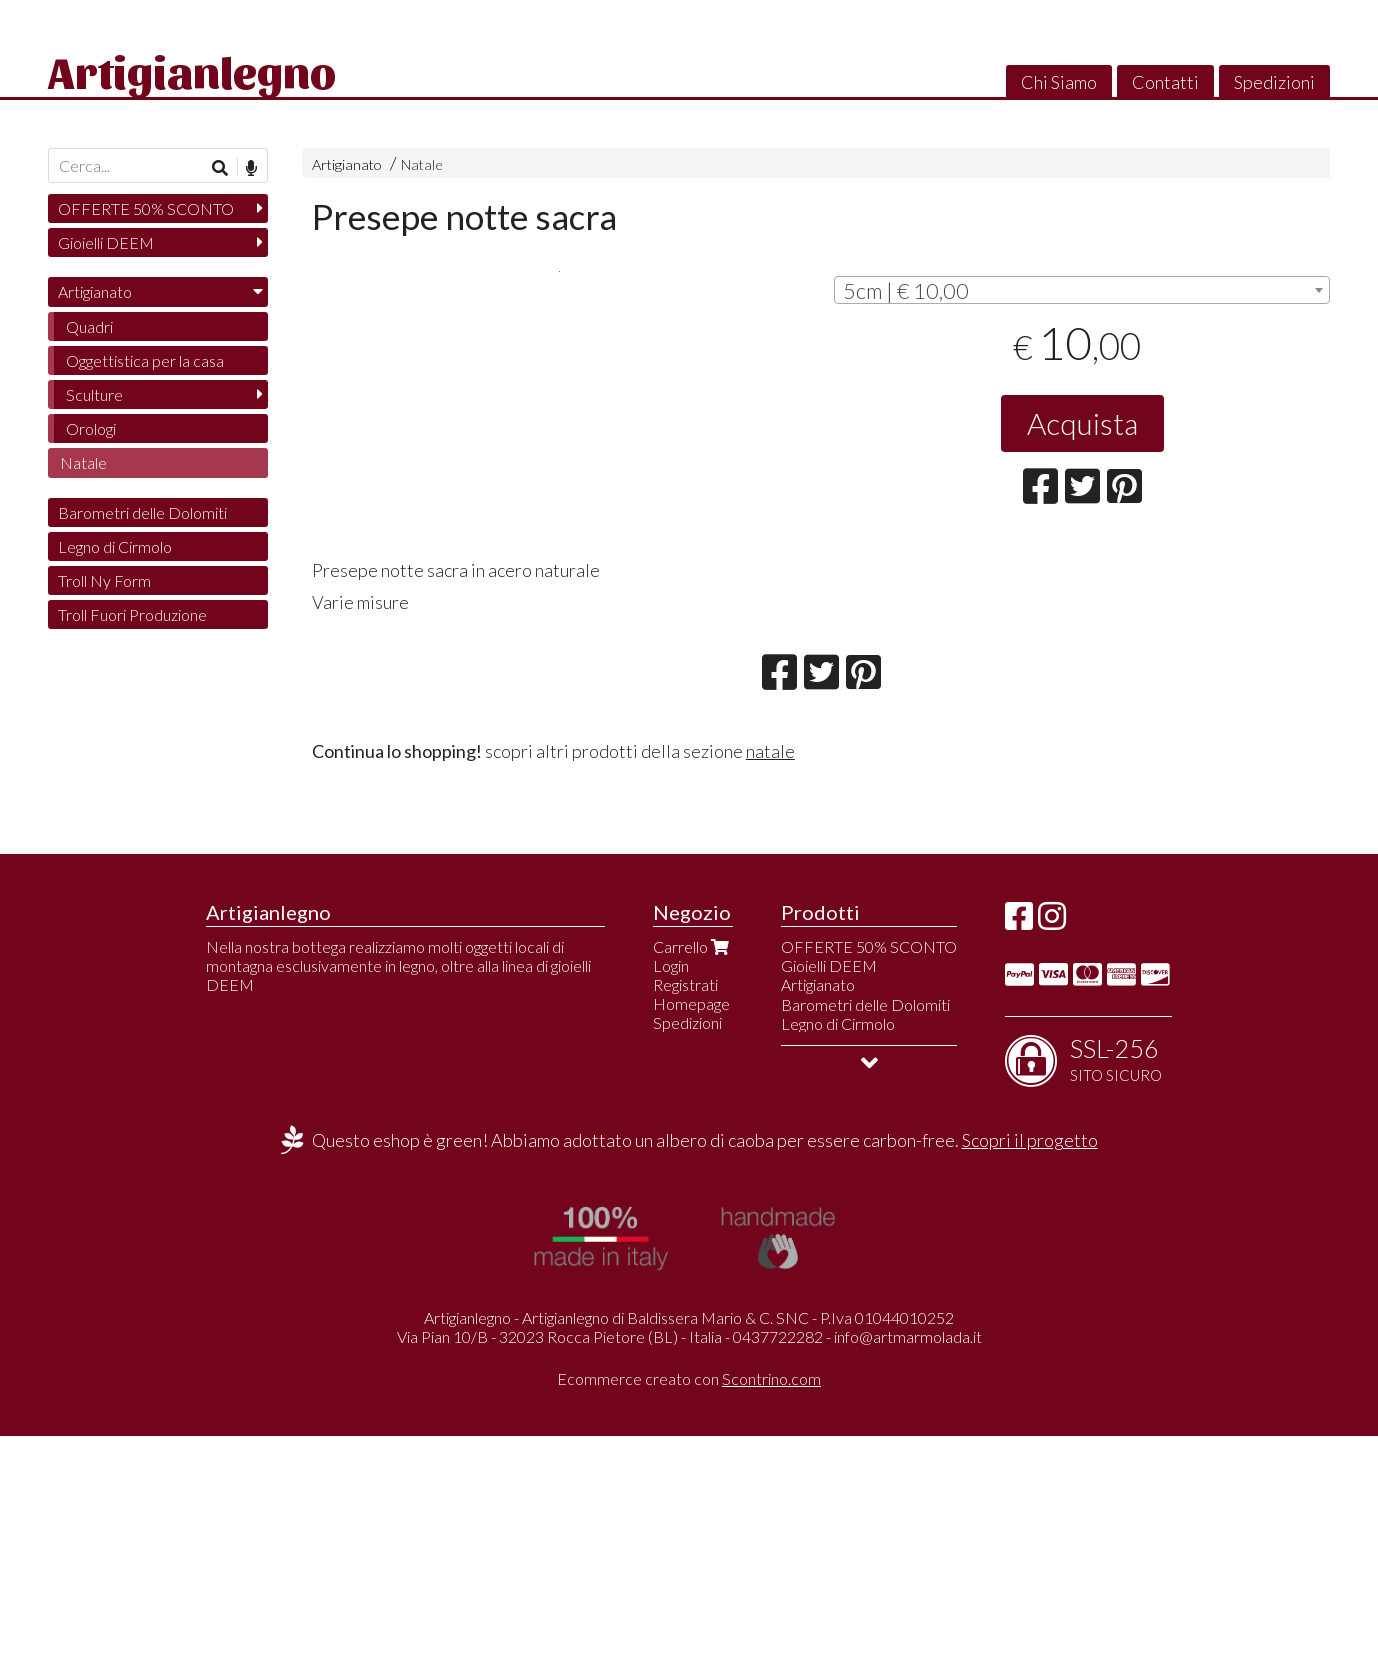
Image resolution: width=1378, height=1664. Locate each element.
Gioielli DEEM (106, 242)
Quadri (89, 326)
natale (770, 979)
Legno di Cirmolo (115, 546)
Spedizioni (1274, 82)
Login (671, 1193)
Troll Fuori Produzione (132, 614)
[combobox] (1082, 290)
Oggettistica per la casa (145, 360)
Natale (422, 164)
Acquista (1082, 423)
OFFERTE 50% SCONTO (146, 208)
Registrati (685, 1212)
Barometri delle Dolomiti (142, 512)
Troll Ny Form (104, 580)
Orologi (91, 428)
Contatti (1165, 82)
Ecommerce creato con (689, 1606)
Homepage (691, 1231)
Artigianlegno (192, 70)
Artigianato (347, 164)
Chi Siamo (1059, 82)
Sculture (94, 394)
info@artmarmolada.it (908, 1565)
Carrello (693, 1174)
